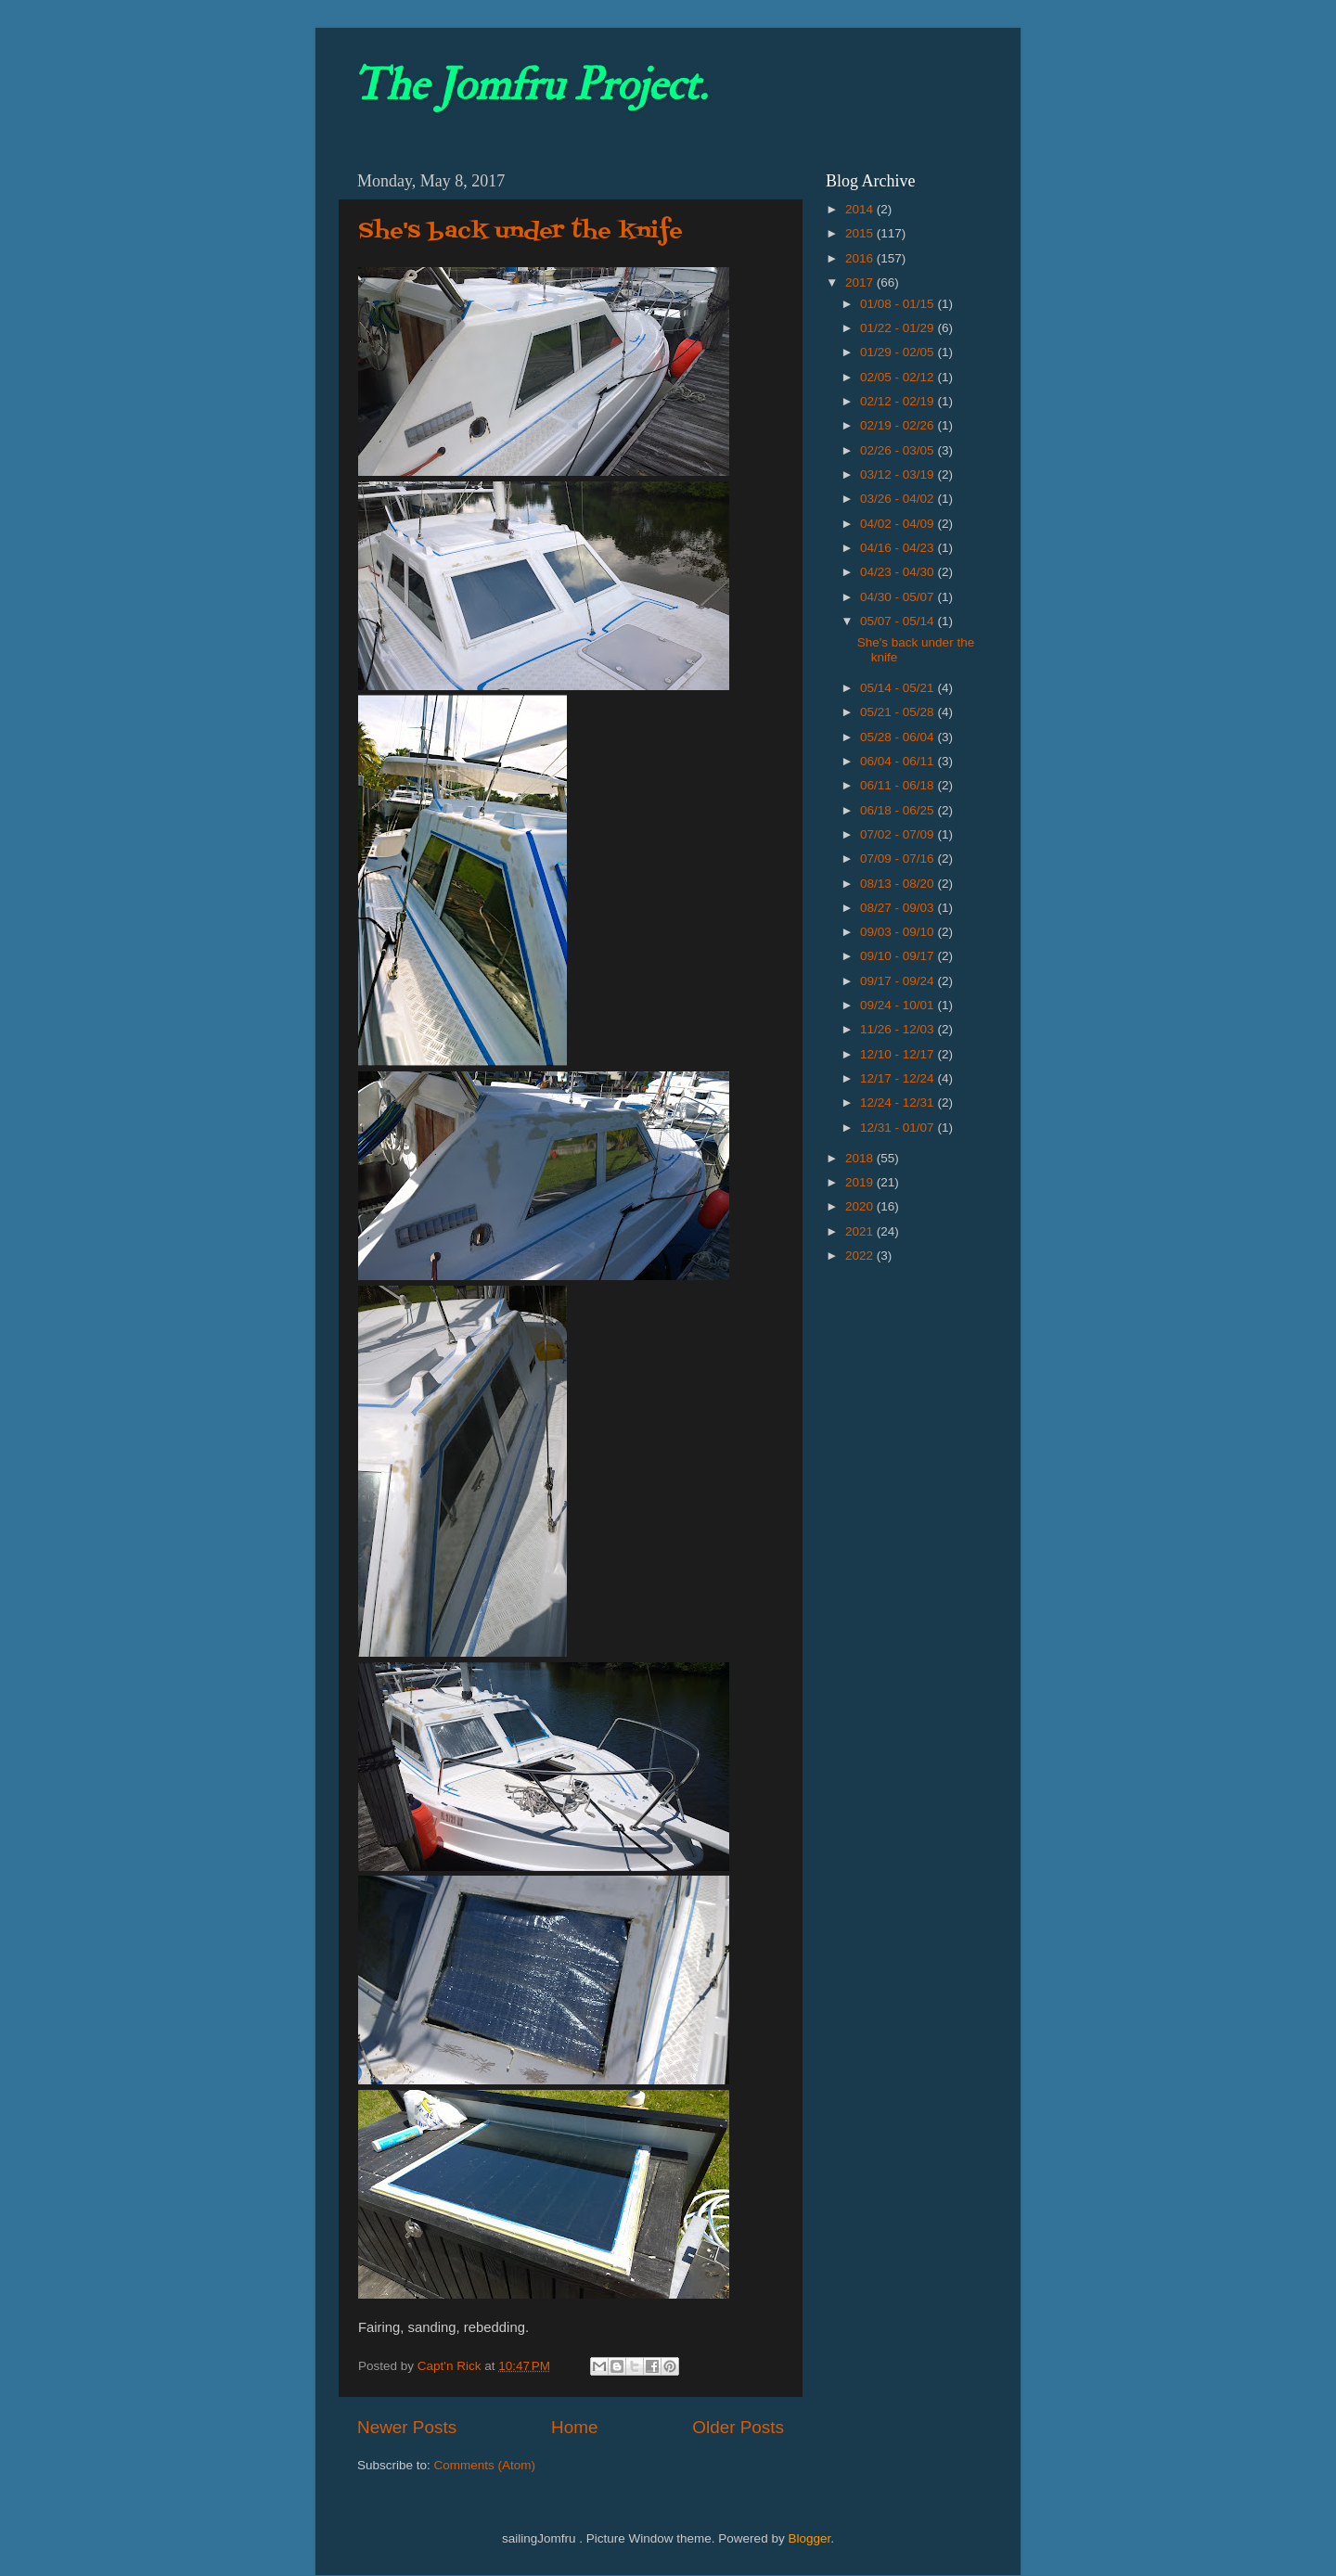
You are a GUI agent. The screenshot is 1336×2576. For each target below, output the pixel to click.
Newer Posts (406, 2427)
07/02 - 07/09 (898, 834)
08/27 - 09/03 (898, 908)
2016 (861, 258)
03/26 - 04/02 (898, 499)
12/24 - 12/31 (898, 1102)
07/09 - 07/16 (898, 858)
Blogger (809, 2538)
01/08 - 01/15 (898, 304)
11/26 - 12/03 (898, 1029)
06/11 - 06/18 (898, 785)
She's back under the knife (520, 231)
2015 (861, 233)
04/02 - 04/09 (898, 524)
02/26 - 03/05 (898, 450)
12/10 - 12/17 (898, 1054)
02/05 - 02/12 (898, 377)
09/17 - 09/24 (898, 981)
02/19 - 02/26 (898, 425)
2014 (861, 209)
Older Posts (738, 2427)
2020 (861, 1206)
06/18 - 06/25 (898, 810)
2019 (861, 1182)
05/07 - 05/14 (898, 621)
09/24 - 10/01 (898, 1005)
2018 (861, 1158)
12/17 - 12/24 (898, 1078)
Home (574, 2427)
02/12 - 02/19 (898, 401)
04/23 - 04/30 (898, 572)
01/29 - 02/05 (898, 352)
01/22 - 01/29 (898, 328)
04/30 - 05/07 (898, 597)
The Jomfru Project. (530, 85)
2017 (861, 282)
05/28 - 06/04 (898, 737)
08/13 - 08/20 (898, 884)
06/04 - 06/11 (898, 761)
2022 (861, 1255)
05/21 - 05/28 (898, 712)
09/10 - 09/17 (898, 956)
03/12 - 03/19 (898, 474)
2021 (861, 1231)
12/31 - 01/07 (898, 1127)
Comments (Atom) (485, 2465)
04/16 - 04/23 (898, 548)
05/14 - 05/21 (898, 688)
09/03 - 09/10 (898, 932)
